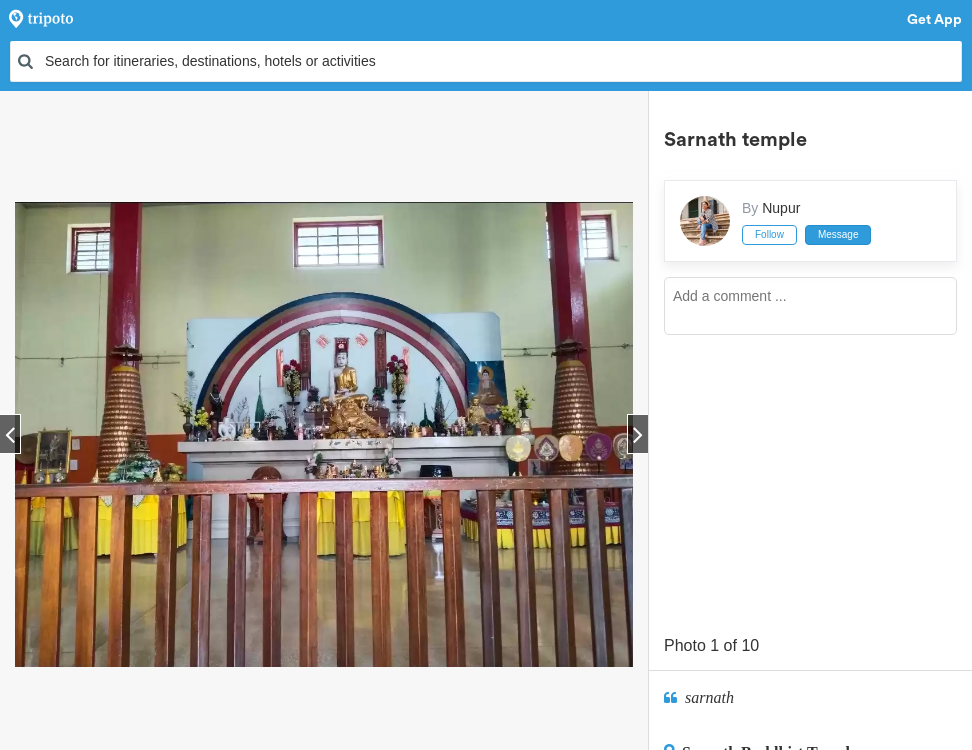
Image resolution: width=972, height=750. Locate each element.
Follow (769, 234)
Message (838, 234)
